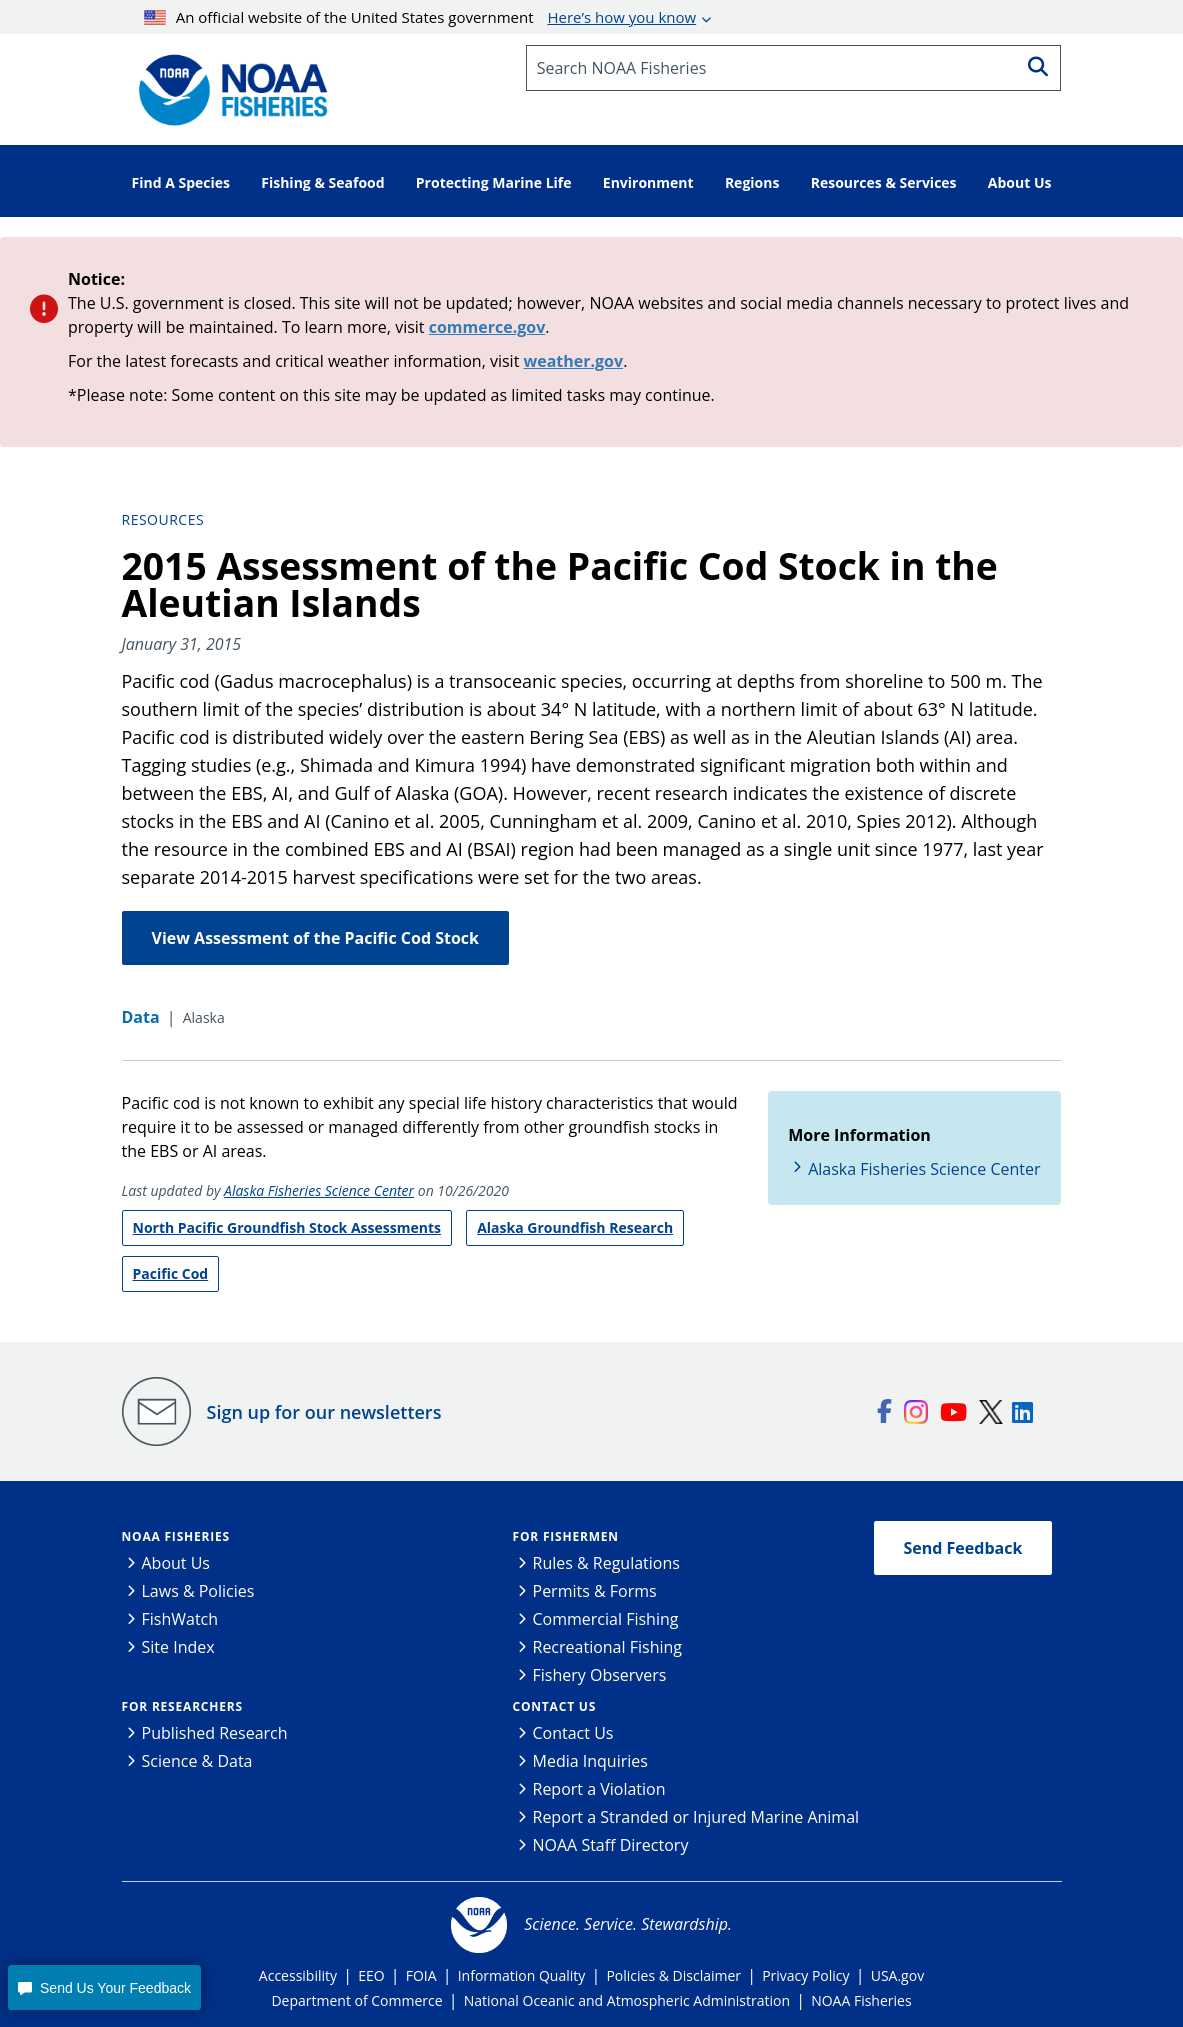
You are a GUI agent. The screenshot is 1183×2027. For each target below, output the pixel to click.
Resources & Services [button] (884, 182)
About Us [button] (1020, 182)
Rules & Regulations (606, 1563)
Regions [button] (752, 182)
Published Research (215, 1733)
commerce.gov (487, 327)
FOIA (421, 1975)
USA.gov (897, 1975)
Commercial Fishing (606, 1619)
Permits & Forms (595, 1591)
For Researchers (182, 1706)
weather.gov (574, 361)
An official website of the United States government (420, 17)
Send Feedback (963, 1548)
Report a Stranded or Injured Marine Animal (696, 1817)
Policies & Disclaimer (673, 1975)
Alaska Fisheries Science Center (319, 1190)
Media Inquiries (590, 1761)
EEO (371, 1975)
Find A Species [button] (181, 182)
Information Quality (522, 1975)
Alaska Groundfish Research (575, 1227)
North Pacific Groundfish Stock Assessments (287, 1227)
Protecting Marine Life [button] (494, 182)
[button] (104, 1987)
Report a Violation (599, 1789)
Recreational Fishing (607, 1647)
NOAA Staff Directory (611, 1845)
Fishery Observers (600, 1675)
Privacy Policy (805, 1975)
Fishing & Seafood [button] (322, 182)
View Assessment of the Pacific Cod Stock (315, 938)
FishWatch (180, 1619)
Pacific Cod (171, 1273)
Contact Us (555, 1706)
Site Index (178, 1647)
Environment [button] (648, 182)
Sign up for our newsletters (324, 1412)
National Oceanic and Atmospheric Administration (627, 2000)
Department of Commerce (356, 2000)
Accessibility (298, 1975)
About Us (176, 1563)
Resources (163, 519)
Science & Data (197, 1761)
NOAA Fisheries (176, 1536)
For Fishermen (566, 1536)
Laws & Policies (198, 1591)
